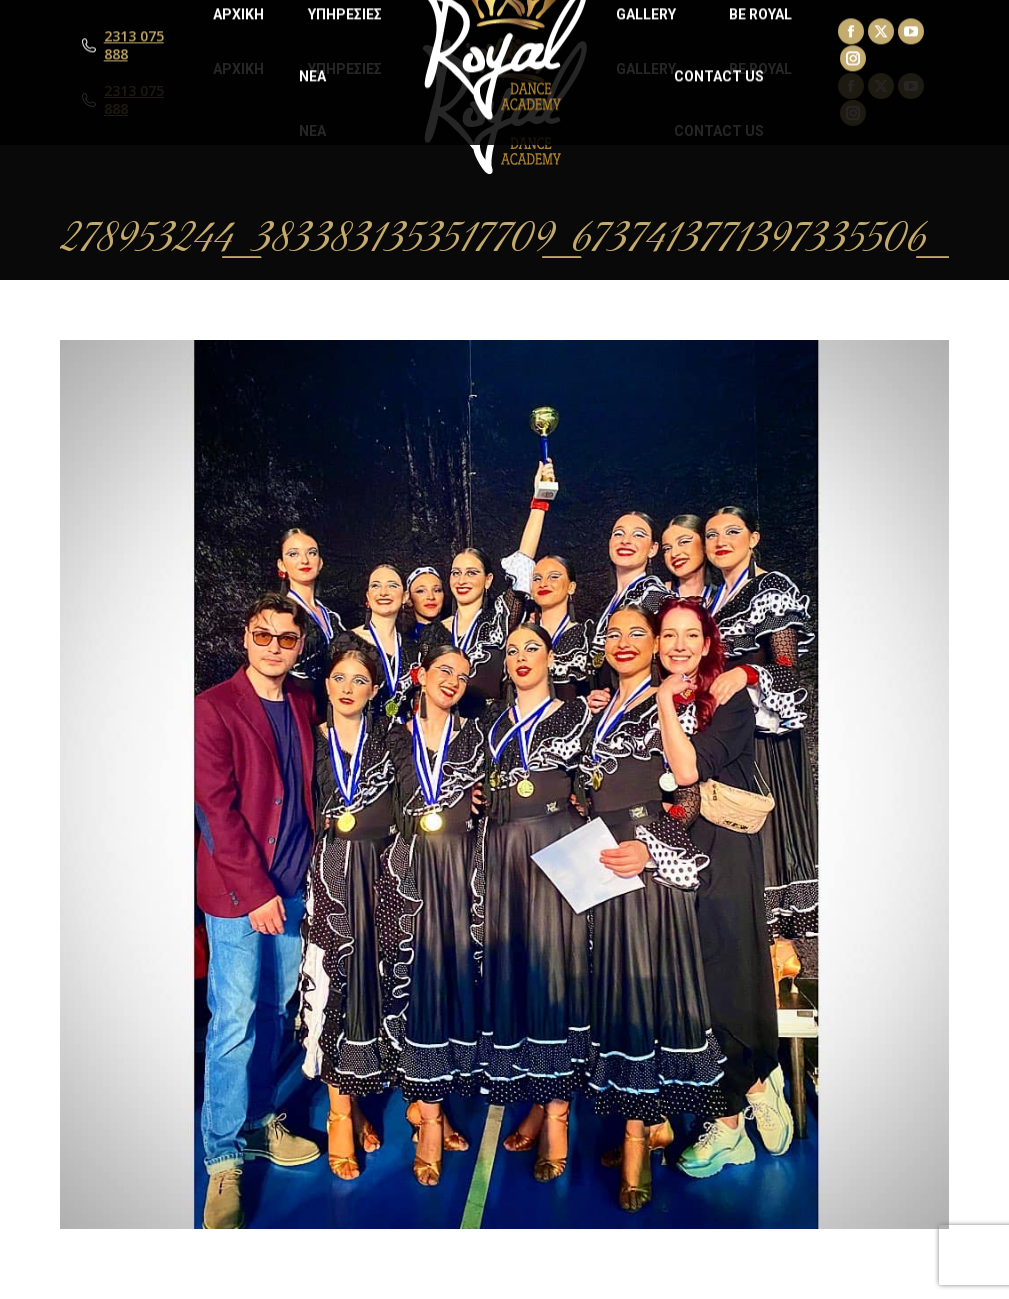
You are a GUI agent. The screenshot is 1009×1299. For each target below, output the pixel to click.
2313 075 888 (134, 100)
